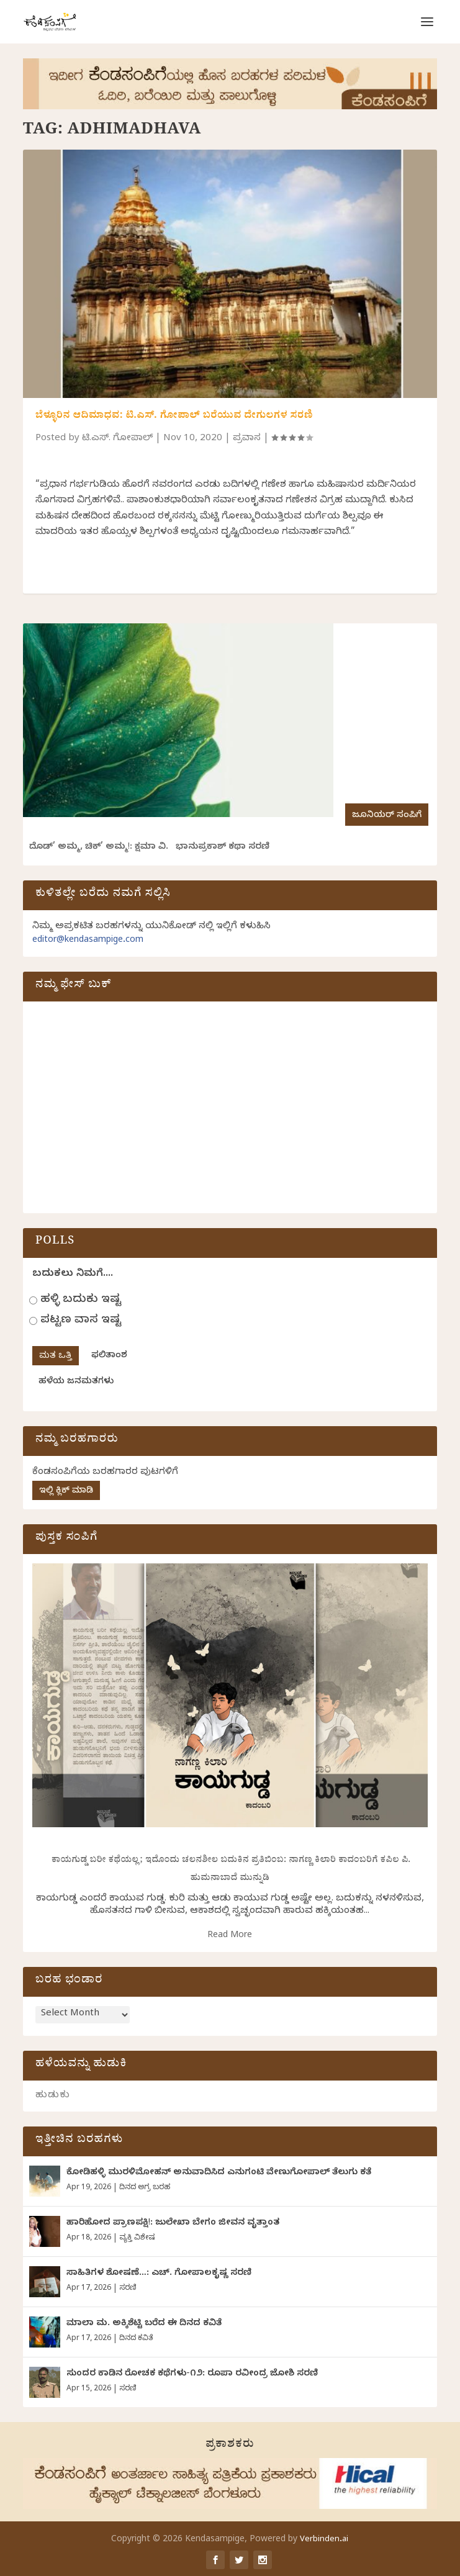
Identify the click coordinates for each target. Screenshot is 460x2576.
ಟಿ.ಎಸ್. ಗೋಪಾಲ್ (117, 439)
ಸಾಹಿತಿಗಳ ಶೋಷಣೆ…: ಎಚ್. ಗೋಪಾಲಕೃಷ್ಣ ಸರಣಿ (158, 2274)
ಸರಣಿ (127, 2289)
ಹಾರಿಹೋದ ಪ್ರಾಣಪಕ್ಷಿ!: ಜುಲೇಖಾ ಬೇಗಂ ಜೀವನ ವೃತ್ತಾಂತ (172, 2224)
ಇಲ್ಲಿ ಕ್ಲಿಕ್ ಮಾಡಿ (66, 1492)
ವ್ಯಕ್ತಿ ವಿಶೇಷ (137, 2238)
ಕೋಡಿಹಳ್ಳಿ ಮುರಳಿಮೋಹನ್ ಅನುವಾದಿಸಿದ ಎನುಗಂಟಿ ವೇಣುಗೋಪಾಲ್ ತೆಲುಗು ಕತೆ (218, 2173)
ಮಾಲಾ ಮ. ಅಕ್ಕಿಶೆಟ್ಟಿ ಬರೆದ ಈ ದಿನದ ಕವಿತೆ (144, 2324)
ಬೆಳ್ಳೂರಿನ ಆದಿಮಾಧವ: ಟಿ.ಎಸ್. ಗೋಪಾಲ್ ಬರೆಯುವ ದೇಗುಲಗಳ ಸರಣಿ (174, 417)
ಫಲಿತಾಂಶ (109, 1356)
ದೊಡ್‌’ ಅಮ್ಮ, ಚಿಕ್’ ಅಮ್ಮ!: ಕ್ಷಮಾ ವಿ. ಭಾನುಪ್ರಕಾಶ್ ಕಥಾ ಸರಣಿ (149, 848)
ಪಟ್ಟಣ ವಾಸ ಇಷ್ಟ (80, 1321)
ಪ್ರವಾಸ (247, 439)
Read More (229, 1936)
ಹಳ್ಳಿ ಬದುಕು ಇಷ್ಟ (80, 1300)
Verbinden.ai (324, 2540)
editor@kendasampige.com (87, 941)
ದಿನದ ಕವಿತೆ (136, 2339)
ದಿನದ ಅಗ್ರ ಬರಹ (144, 2188)
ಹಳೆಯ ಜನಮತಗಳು (76, 1382)
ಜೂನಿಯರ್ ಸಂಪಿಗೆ (387, 816)
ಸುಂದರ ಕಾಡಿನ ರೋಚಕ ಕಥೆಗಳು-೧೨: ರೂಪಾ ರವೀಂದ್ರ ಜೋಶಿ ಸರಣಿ (192, 2374)
